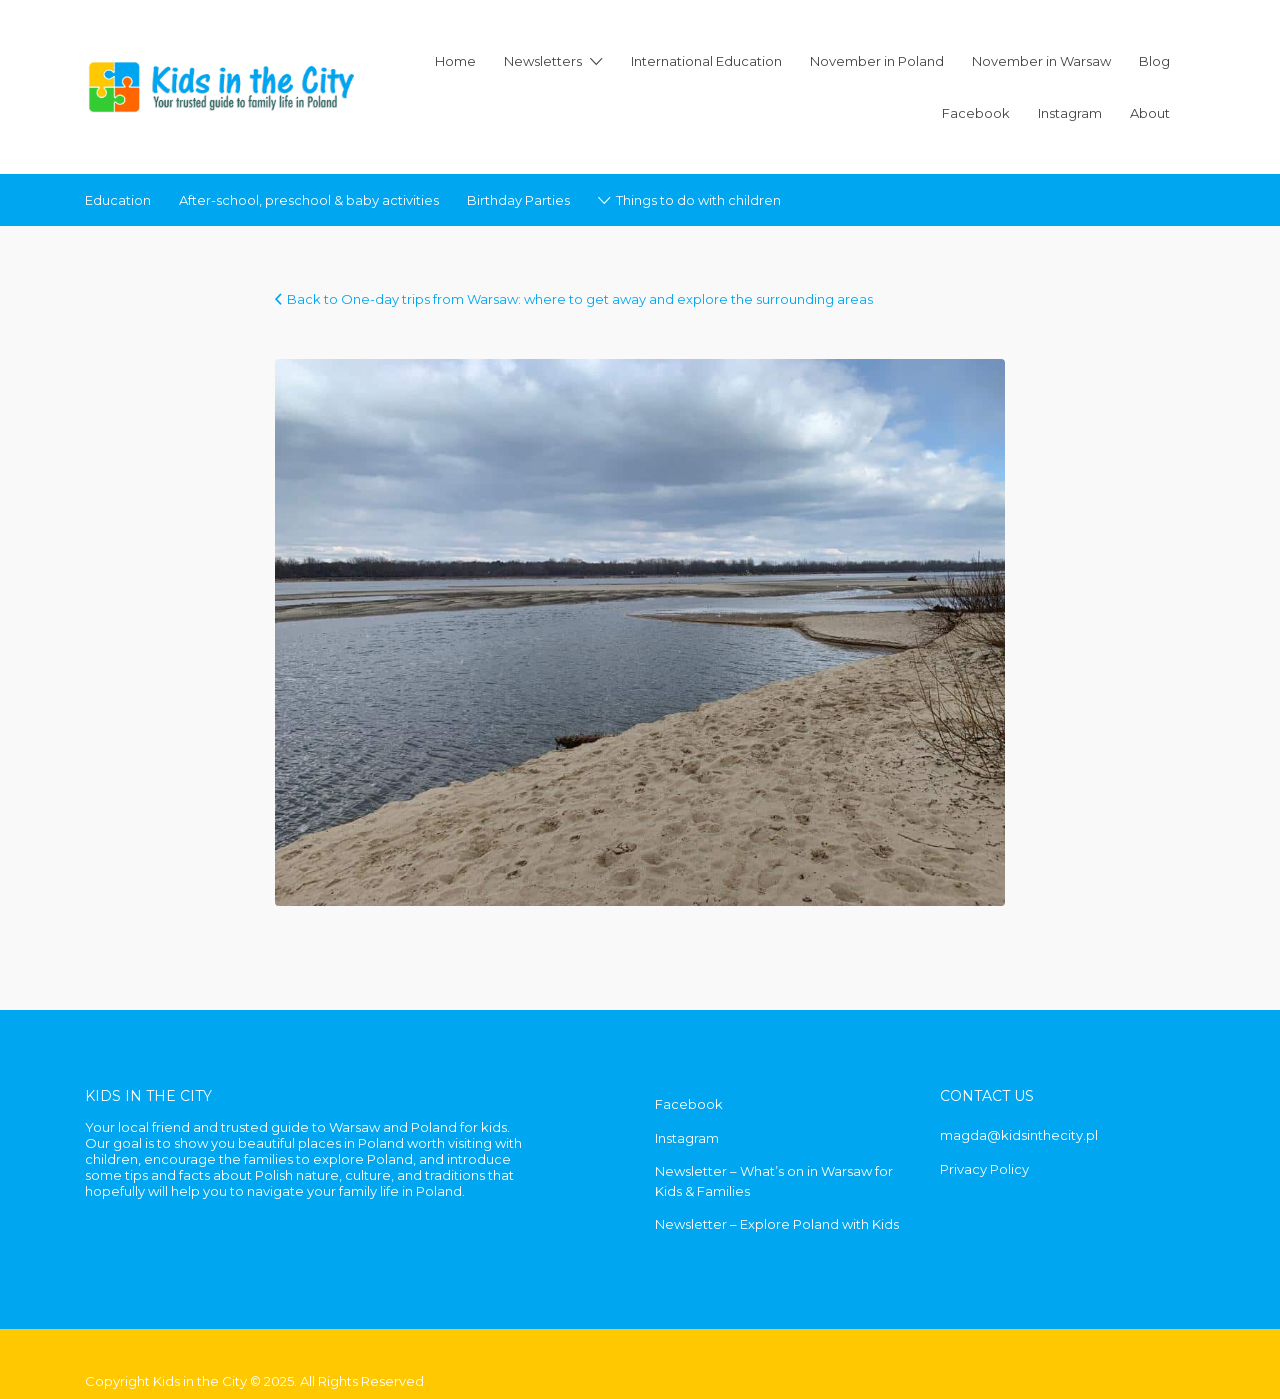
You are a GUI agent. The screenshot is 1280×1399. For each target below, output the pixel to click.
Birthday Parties (518, 200)
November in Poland (877, 61)
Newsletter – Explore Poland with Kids (777, 1224)
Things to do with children (698, 200)
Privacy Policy (984, 1169)
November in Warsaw (1041, 61)
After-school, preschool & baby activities (309, 200)
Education (118, 200)
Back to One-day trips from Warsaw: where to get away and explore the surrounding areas (580, 299)
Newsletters (543, 61)
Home (455, 61)
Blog (1154, 61)
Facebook (976, 113)
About (1150, 113)
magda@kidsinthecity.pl (1019, 1135)
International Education (706, 61)
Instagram (1070, 113)
